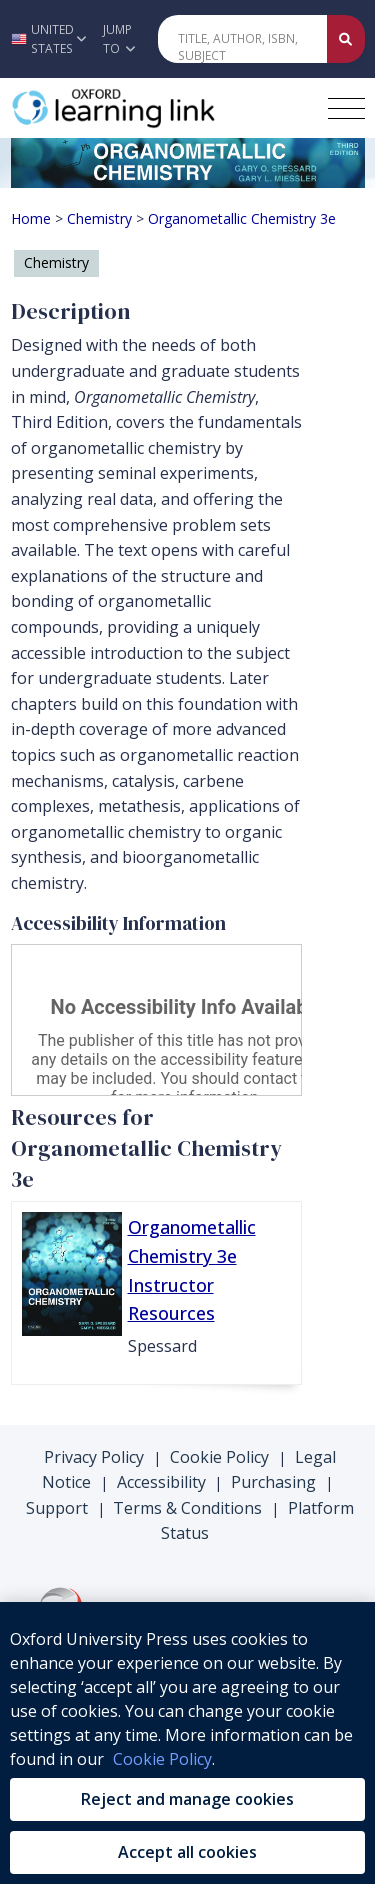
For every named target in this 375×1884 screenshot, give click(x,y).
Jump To (119, 39)
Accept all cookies (187, 1852)
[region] (187, 1743)
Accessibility (161, 1482)
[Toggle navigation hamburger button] (346, 108)
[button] (46, 39)
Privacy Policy (94, 1457)
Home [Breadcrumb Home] (31, 218)
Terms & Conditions (187, 1508)
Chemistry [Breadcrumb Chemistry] (99, 218)
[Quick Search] (243, 39)
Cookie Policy (219, 1457)
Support (57, 1508)
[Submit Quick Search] (346, 39)
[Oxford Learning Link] (161, 108)
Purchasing (273, 1482)
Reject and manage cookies (187, 1799)
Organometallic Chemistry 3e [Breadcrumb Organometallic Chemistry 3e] (242, 218)
